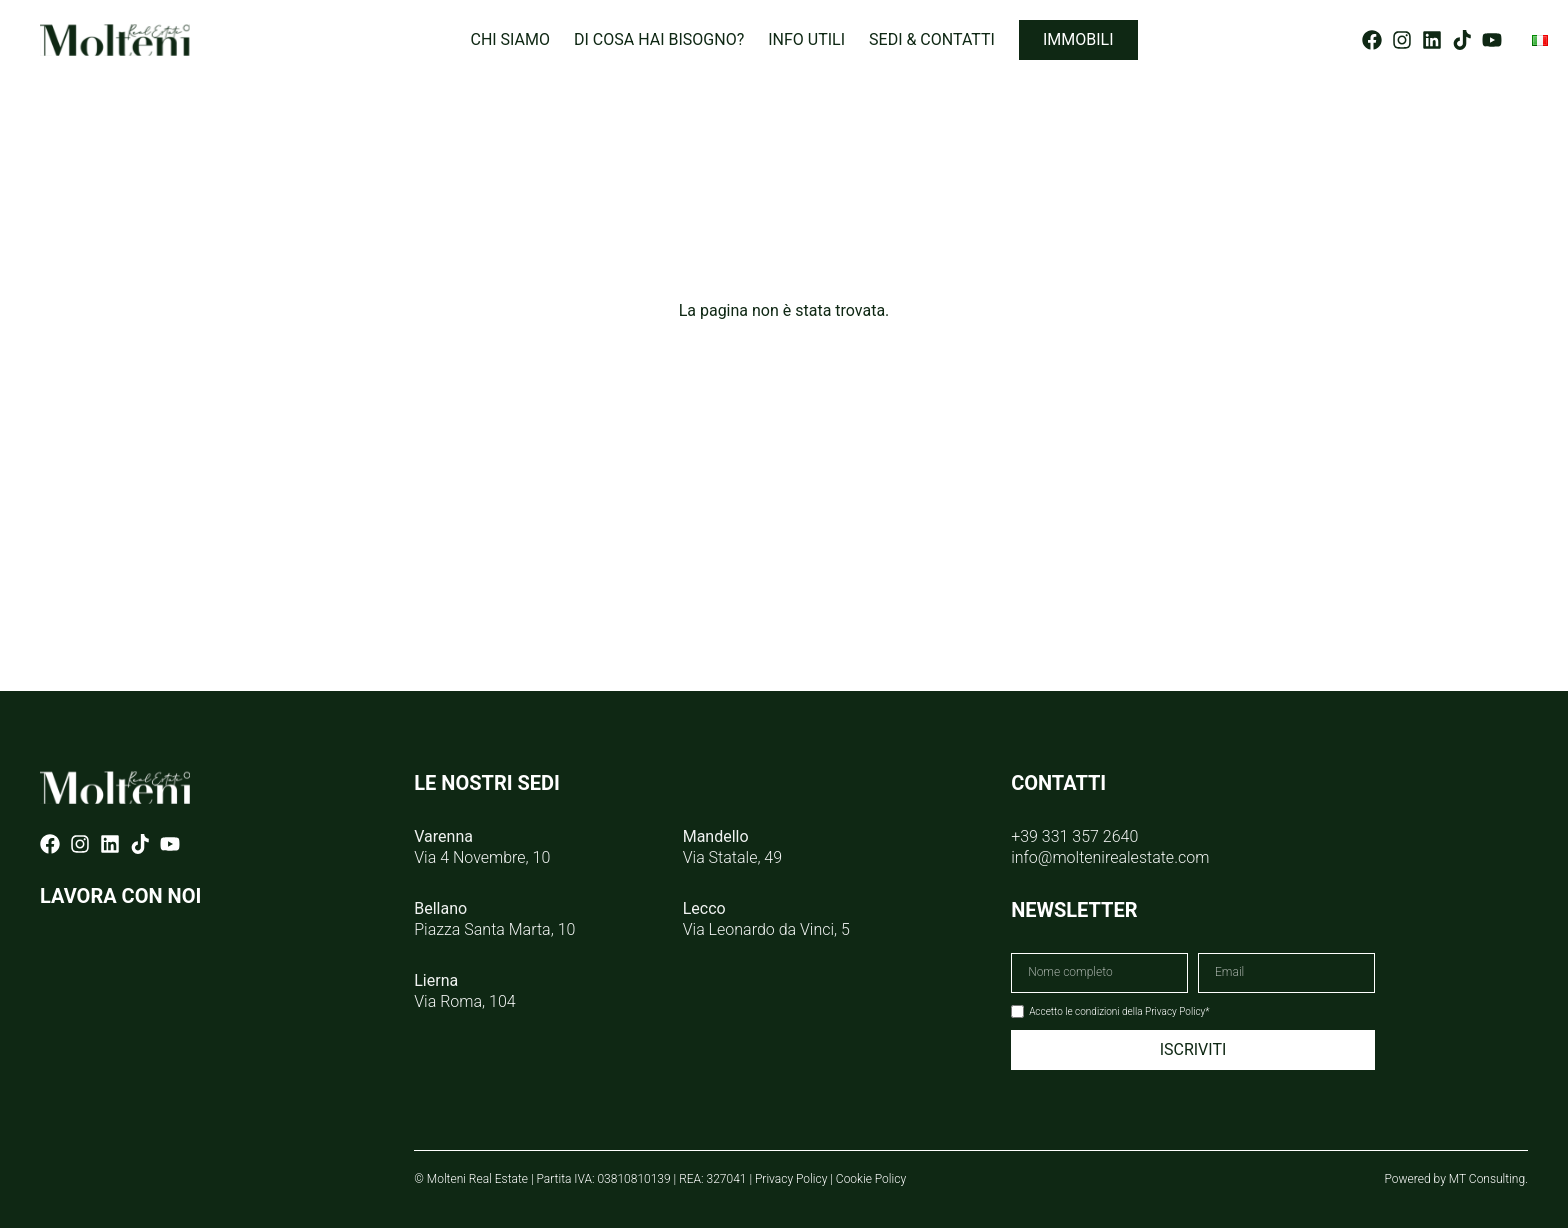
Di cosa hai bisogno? (659, 40)
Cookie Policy (871, 1179)
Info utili (806, 40)
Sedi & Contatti (932, 40)
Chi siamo (510, 40)
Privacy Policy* (1177, 1011)
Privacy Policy (791, 1179)
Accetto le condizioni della (1119, 1011)
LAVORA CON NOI (120, 896)
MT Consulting (1487, 1179)
